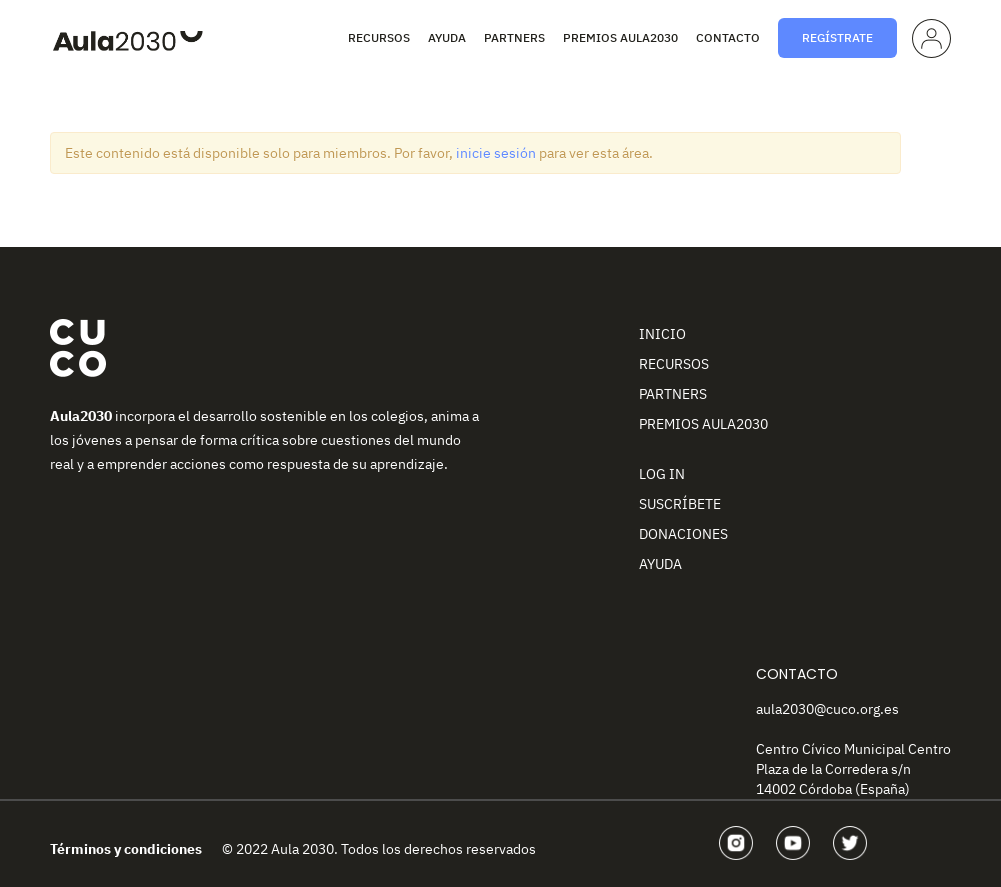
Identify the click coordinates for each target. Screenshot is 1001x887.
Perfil (929, 34)
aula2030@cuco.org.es (827, 709)
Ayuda (447, 37)
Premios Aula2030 (620, 37)
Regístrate (837, 37)
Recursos (379, 37)
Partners (514, 37)
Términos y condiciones (126, 849)
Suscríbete (680, 504)
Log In (662, 474)
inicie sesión (496, 153)
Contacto (728, 37)
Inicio (662, 334)
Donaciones (683, 534)
